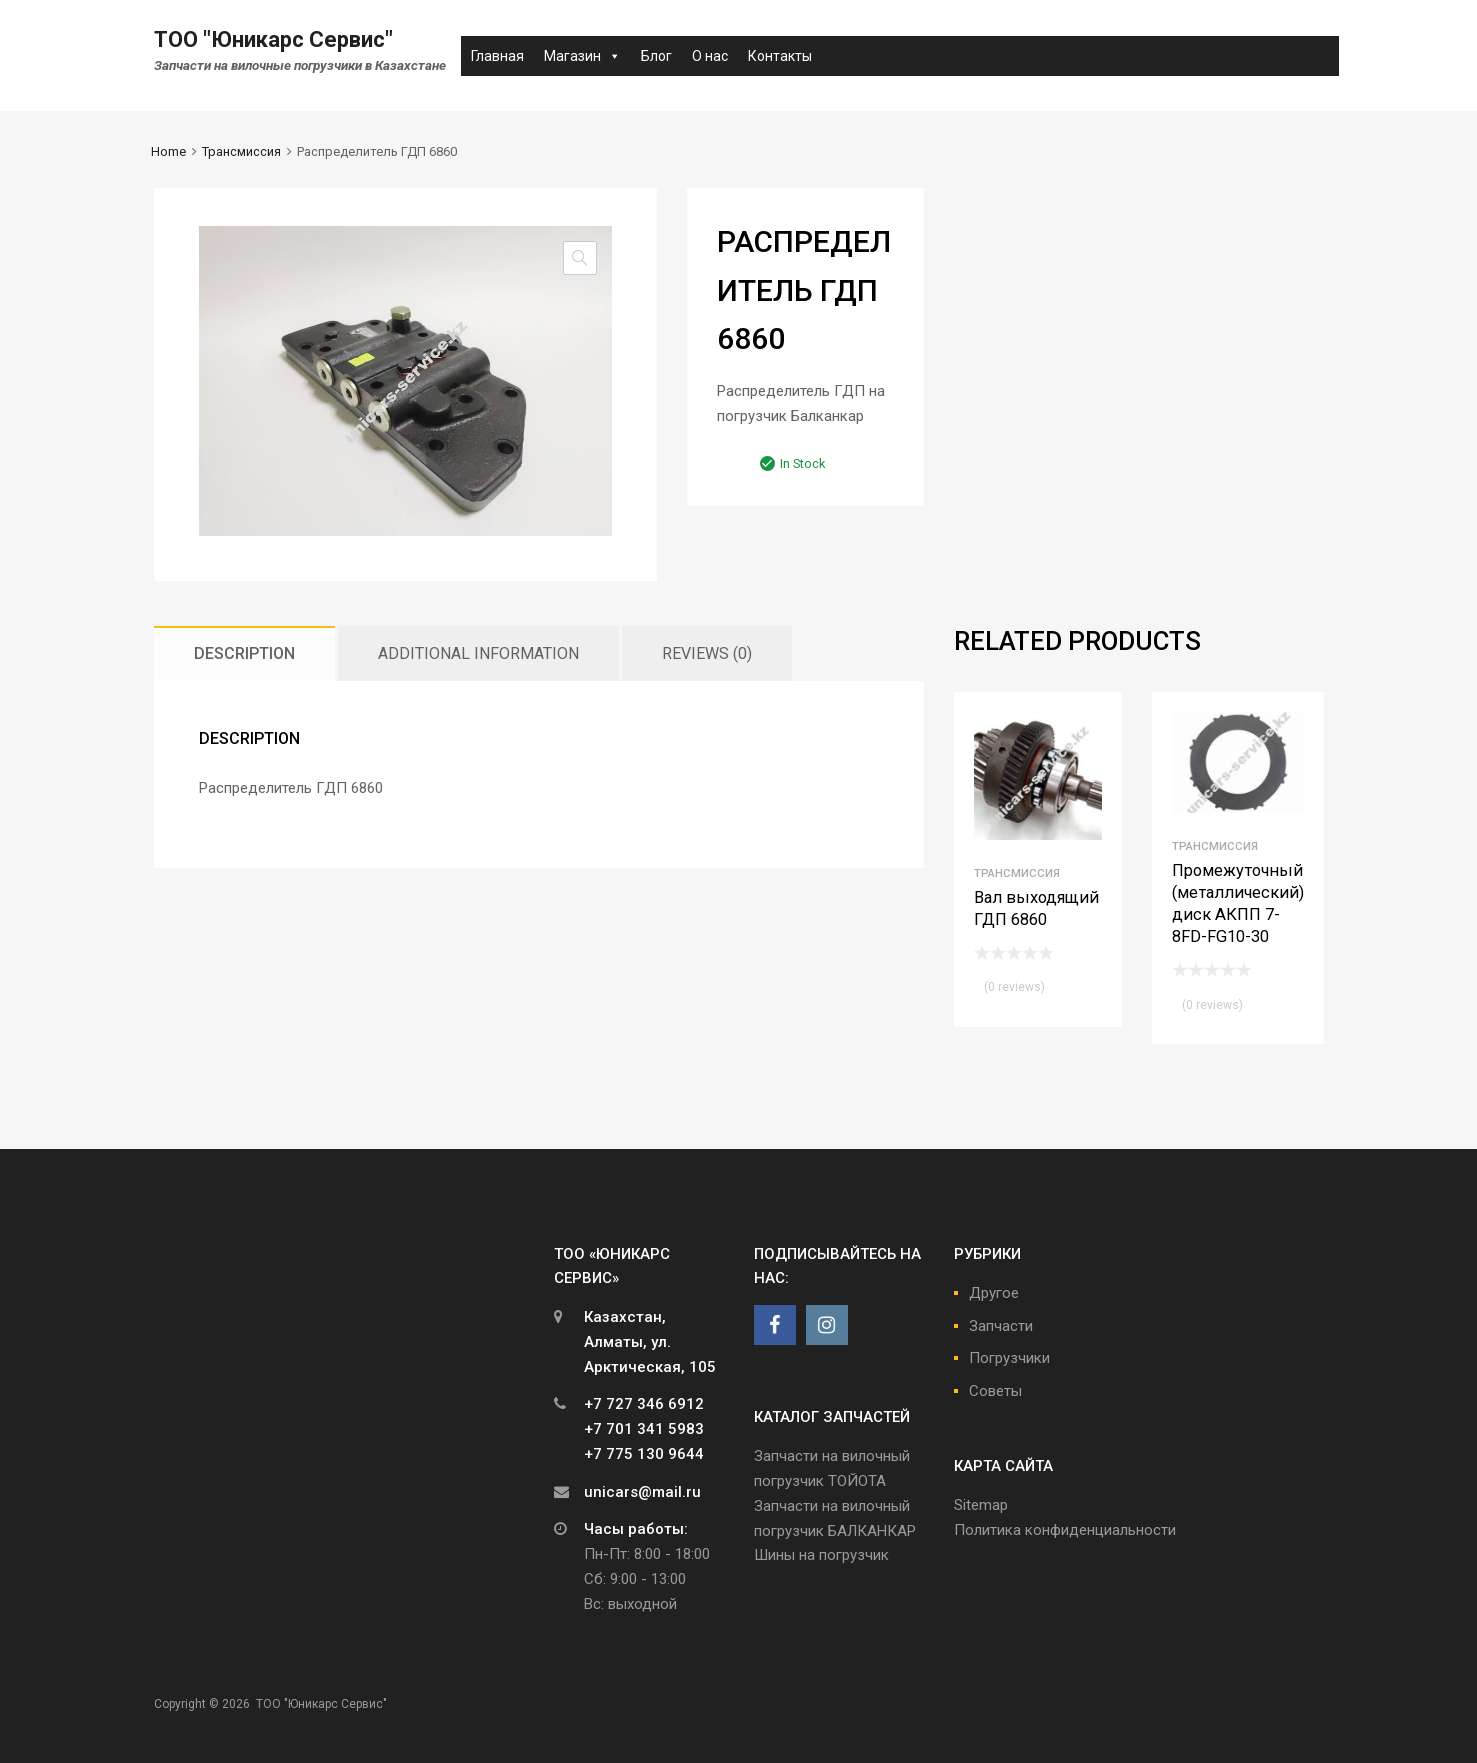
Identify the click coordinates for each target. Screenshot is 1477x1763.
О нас (710, 56)
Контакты (780, 56)
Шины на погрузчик (821, 1555)
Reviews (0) (707, 653)
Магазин (582, 56)
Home (168, 151)
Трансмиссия (241, 151)
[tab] (244, 653)
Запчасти (1001, 1326)
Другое (994, 1293)
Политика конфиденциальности (1065, 1530)
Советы (995, 1391)
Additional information (478, 653)
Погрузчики (1009, 1358)
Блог (656, 56)
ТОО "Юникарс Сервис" (273, 39)
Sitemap (981, 1505)
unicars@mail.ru (642, 1492)
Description (244, 653)
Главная (497, 56)
